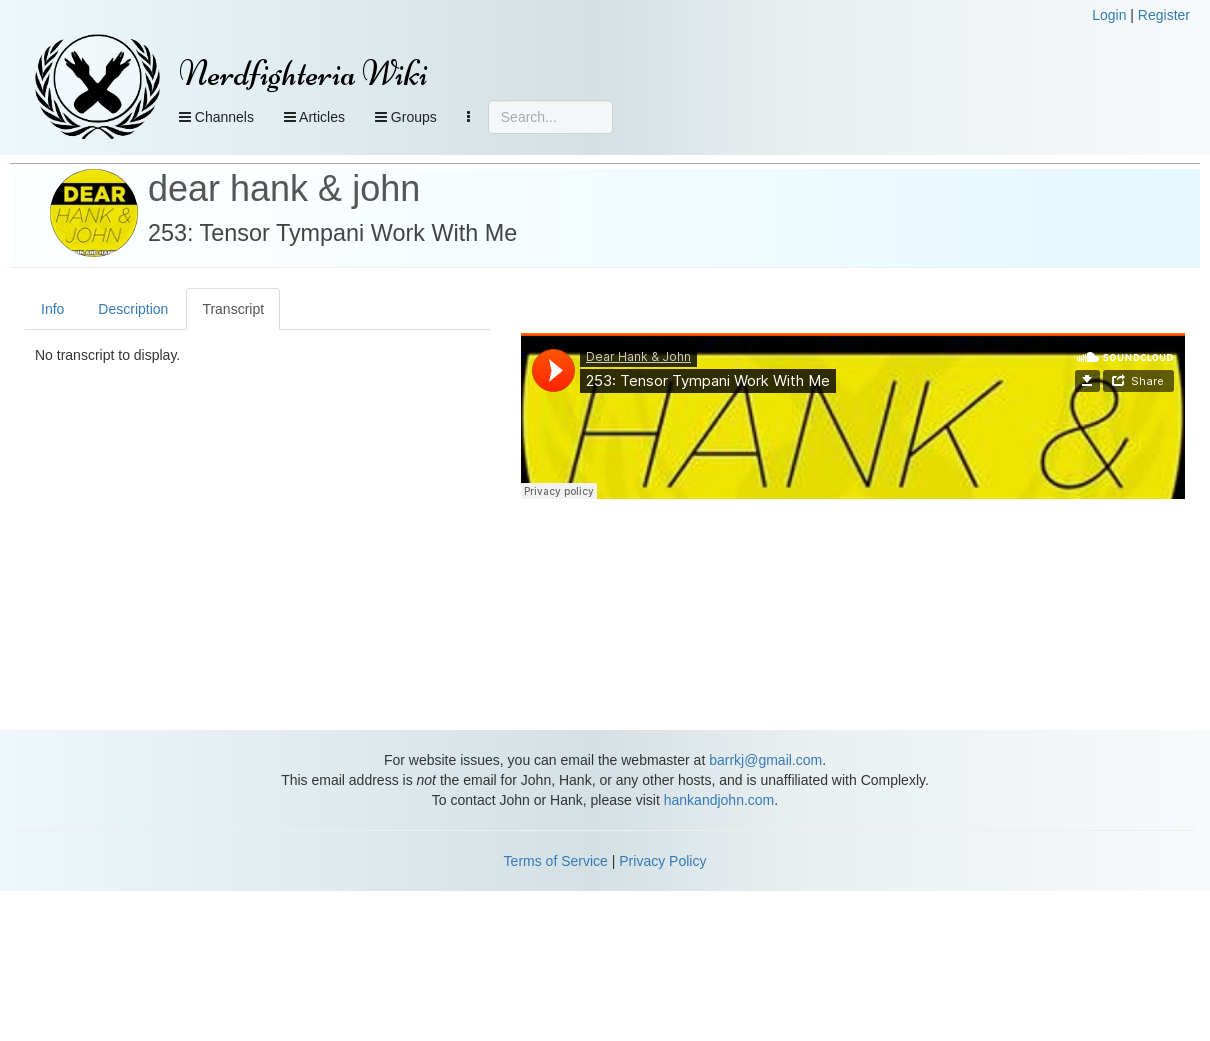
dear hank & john (284, 188)
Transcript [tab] (233, 309)
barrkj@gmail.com (765, 760)
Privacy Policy (662, 861)
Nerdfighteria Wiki (303, 73)
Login (1109, 15)
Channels (216, 117)
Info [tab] (52, 309)
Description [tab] (133, 309)
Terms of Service (556, 861)
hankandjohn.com (719, 800)
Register (1164, 15)
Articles (314, 117)
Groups (406, 117)
